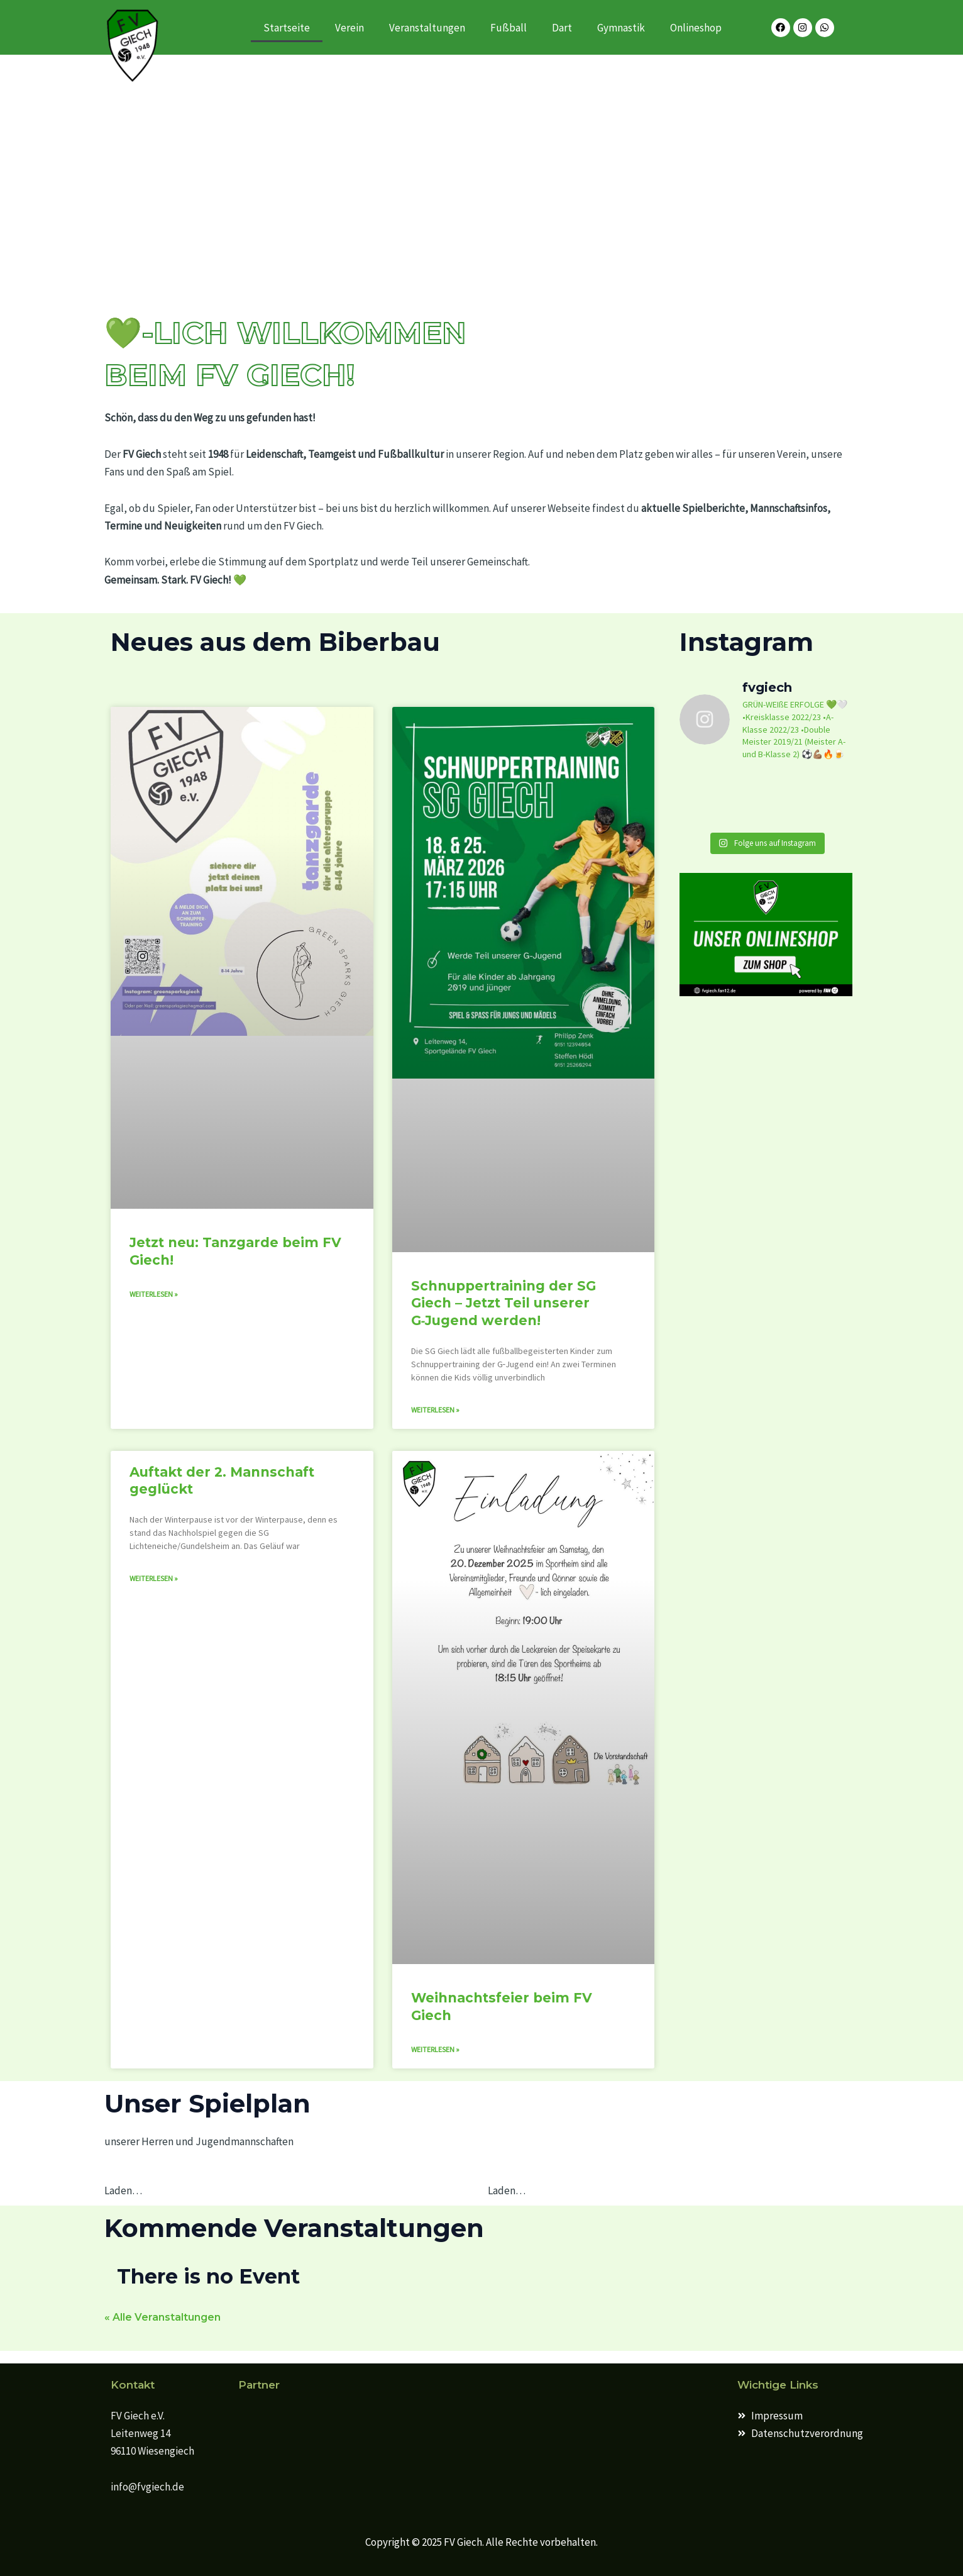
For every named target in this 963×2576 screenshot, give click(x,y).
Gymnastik (621, 28)
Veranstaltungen (427, 28)
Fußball (508, 28)
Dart (562, 28)
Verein (349, 28)
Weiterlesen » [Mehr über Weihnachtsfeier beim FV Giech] (435, 2049)
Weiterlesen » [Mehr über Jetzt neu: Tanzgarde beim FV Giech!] (153, 1294)
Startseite (286, 28)
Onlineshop (696, 28)
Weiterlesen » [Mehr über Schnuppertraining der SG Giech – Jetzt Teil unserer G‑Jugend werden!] (435, 1409)
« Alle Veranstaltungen (162, 2317)
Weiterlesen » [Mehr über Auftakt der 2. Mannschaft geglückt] (153, 1578)
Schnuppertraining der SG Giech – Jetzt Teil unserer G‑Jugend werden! (503, 1303)
